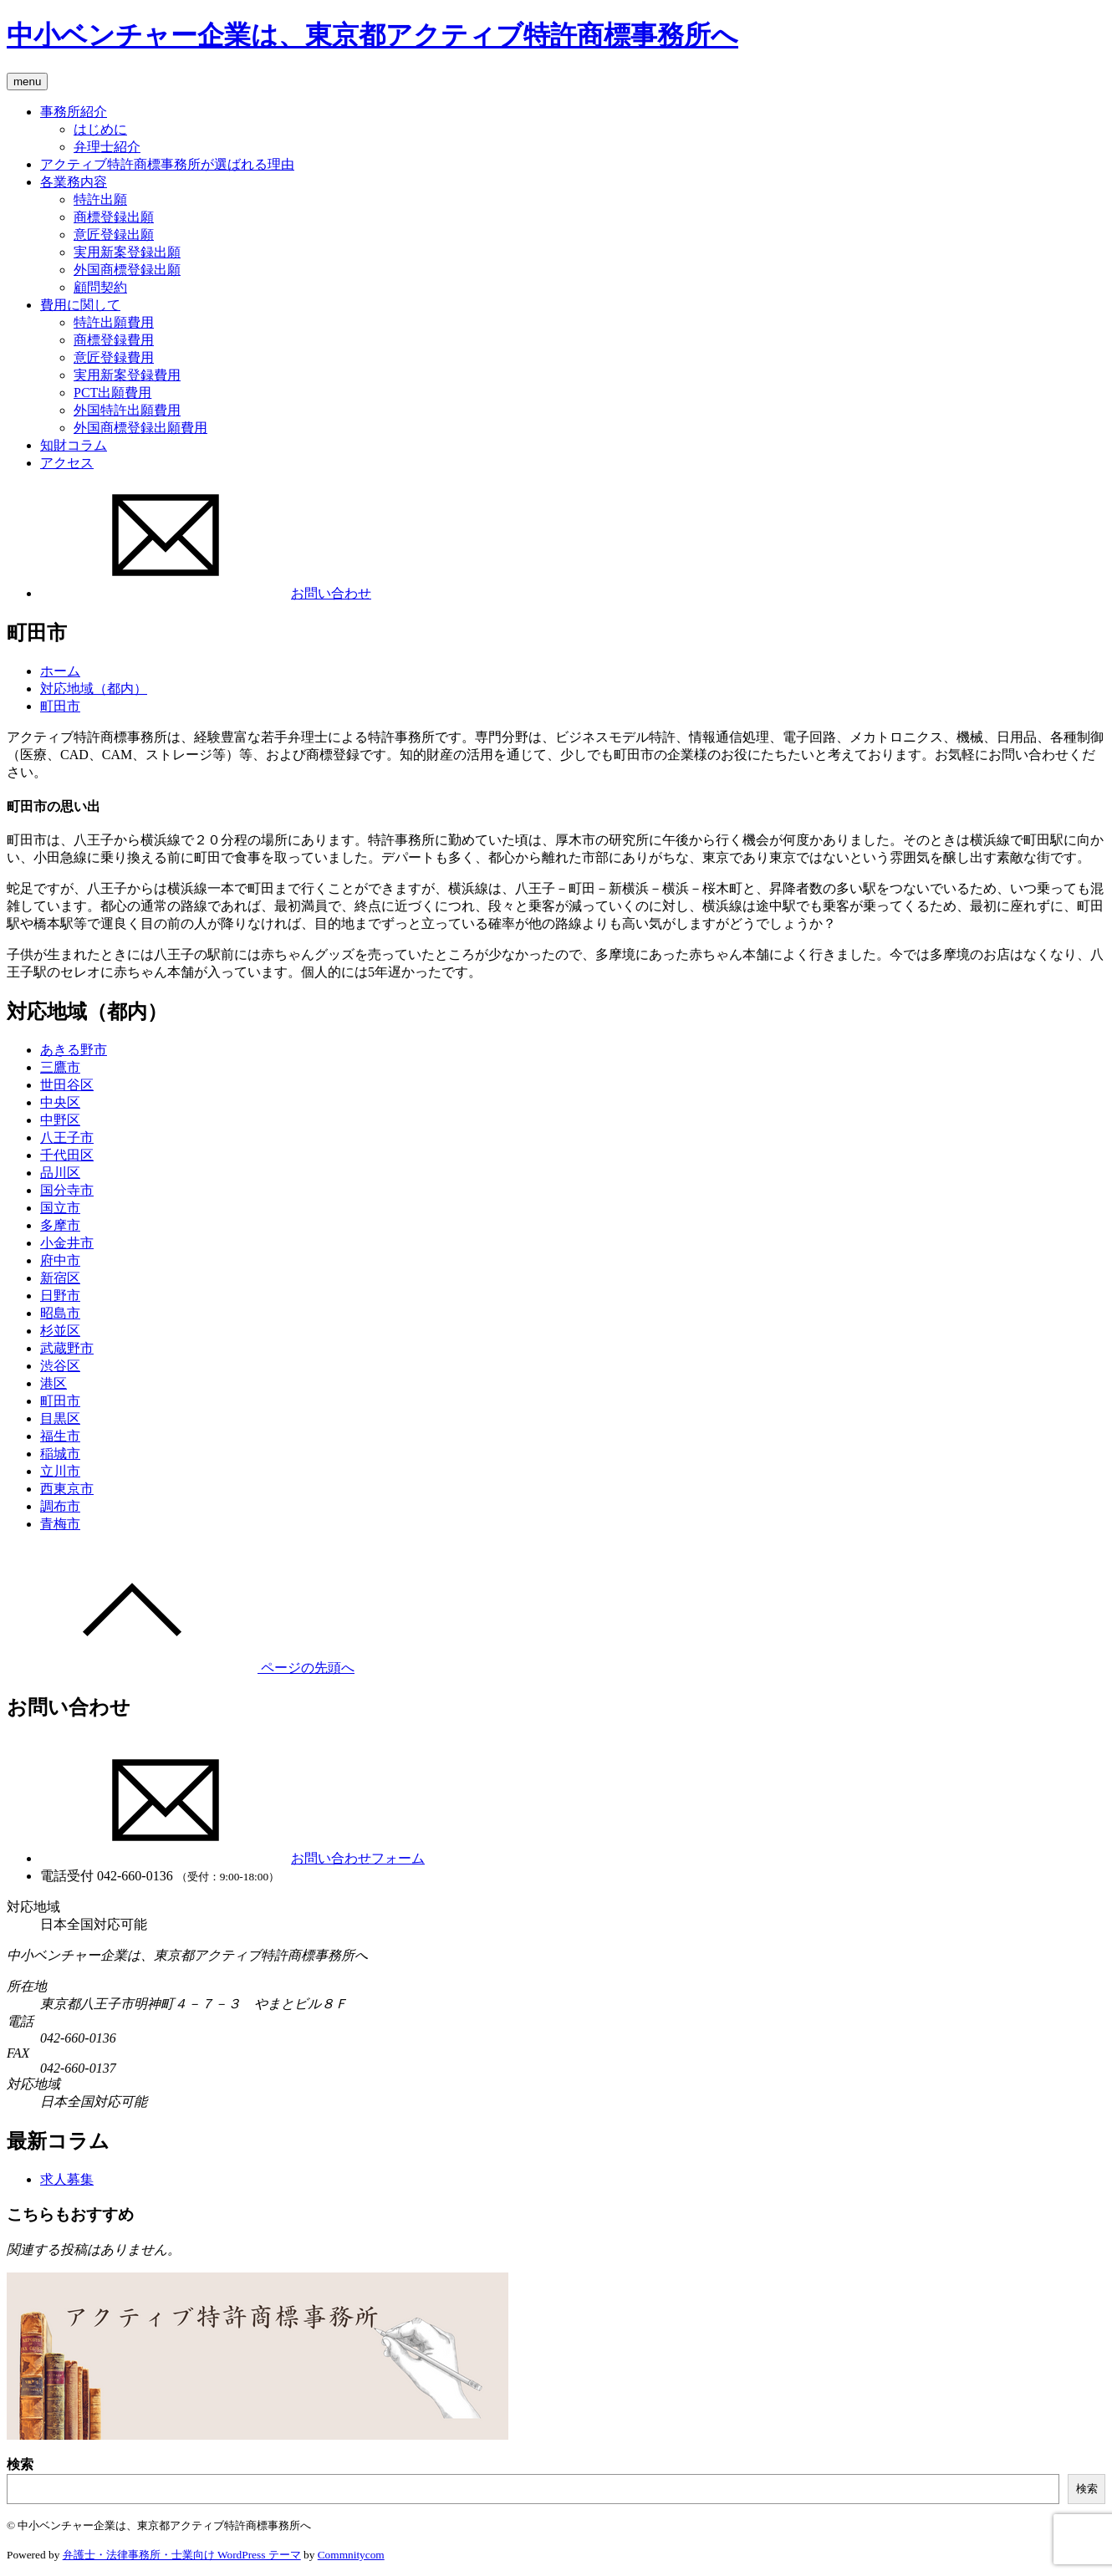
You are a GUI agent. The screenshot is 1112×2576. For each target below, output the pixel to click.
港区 (53, 1383)
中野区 (60, 1120)
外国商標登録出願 (127, 270)
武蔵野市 (67, 1348)
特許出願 (100, 199)
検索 (20, 2464)
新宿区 (60, 1278)
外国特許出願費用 (127, 410)
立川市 (60, 1471)
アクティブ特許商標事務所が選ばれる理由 (167, 164)
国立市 (60, 1208)
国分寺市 (67, 1190)
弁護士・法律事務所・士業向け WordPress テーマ (182, 2554)
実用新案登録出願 (127, 252)
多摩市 (60, 1225)
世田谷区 (67, 1085)
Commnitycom (351, 2554)
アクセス (67, 463)
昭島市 (60, 1313)
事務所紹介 (73, 112)
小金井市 (67, 1243)
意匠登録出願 (114, 234)
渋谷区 (60, 1366)
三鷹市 (60, 1067)
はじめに (100, 129)
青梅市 (60, 1524)
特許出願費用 (114, 322)
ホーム (60, 671)
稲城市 (60, 1453)
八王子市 (67, 1137)
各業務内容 (73, 182)
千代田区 (67, 1155)
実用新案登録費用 (127, 375)
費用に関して (80, 305)
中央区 (60, 1102)
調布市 (60, 1506)
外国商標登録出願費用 (140, 428)
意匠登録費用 (114, 357)
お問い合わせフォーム (232, 1858)
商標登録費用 (114, 340)
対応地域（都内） (93, 688)
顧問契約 (100, 287)
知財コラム (73, 445)
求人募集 (67, 2179)
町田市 (60, 706)
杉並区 (60, 1331)
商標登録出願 (114, 217)
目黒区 (60, 1418)
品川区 (60, 1173)
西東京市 (67, 1489)
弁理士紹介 (107, 147)
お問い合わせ (205, 593)
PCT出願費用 (112, 392)
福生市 (60, 1436)
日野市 (60, 1295)
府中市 (60, 1260)
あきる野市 (73, 1050)
